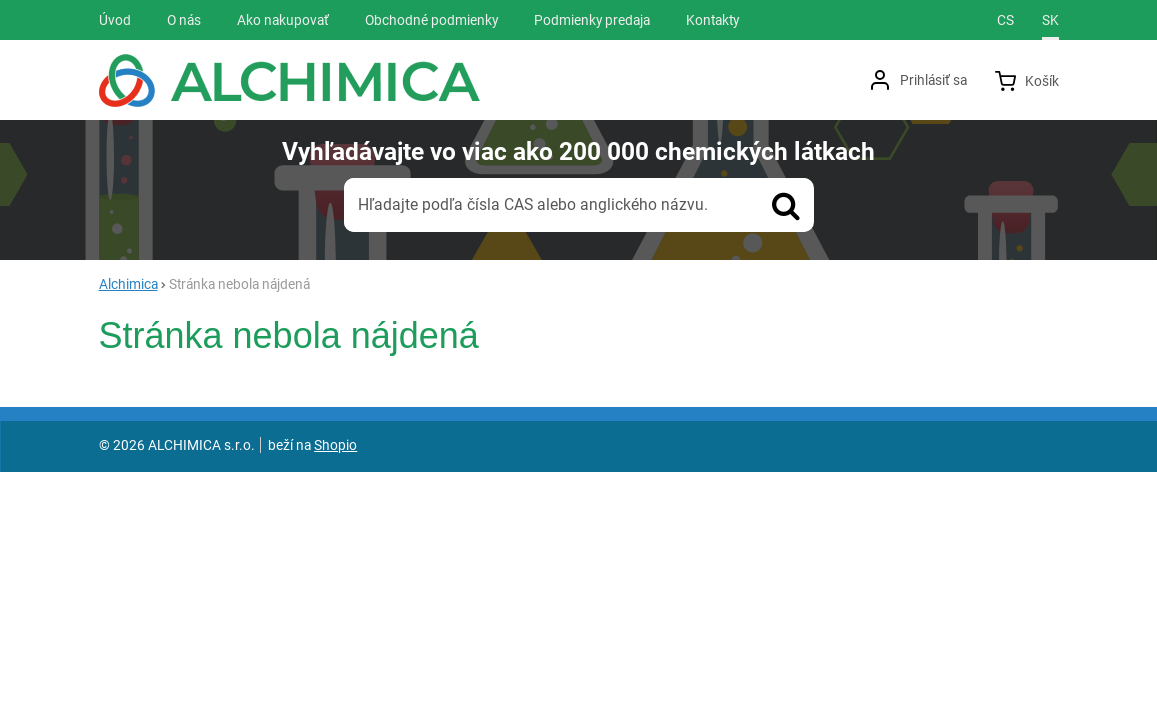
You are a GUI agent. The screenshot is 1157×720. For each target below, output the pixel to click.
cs (1005, 20)
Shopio (335, 445)
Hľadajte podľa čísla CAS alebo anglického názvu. (533, 204)
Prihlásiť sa (933, 80)
